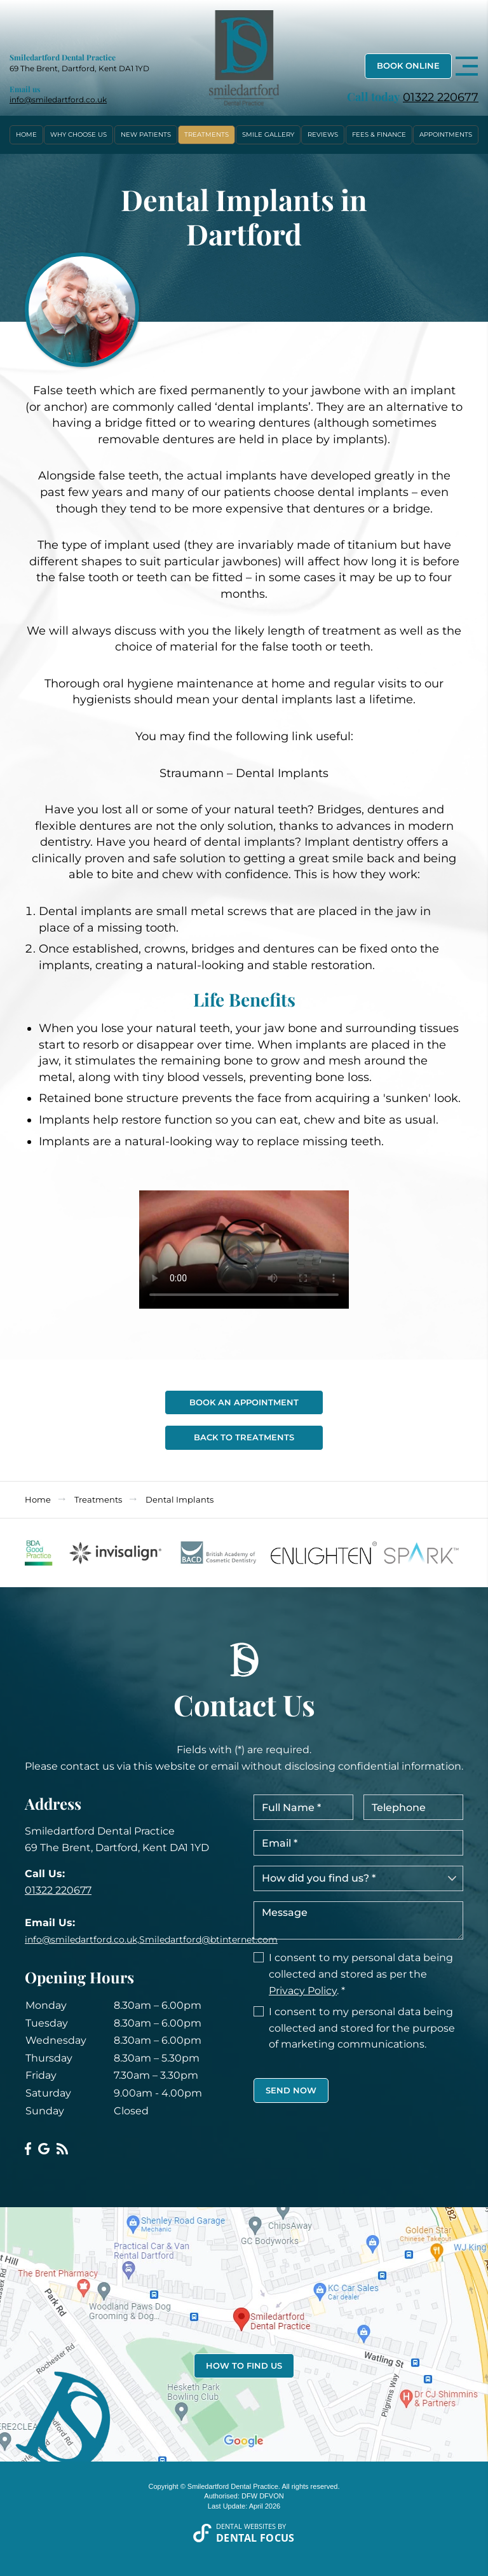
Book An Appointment (244, 1402)
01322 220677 (440, 97)
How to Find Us (244, 2365)
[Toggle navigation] (466, 66)
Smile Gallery (268, 134)
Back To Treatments (244, 1437)
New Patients (146, 134)
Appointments (445, 134)
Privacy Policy (303, 1991)
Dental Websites (246, 2526)
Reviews (323, 134)
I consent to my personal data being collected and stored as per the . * (361, 1974)
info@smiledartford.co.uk (58, 99)
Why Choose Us (78, 134)
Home (26, 134)
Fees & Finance (379, 134)
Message (358, 1920)
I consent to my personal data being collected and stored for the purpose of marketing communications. (362, 2028)
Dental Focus (255, 2538)
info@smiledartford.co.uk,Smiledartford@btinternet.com (151, 1939)
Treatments (206, 134)
